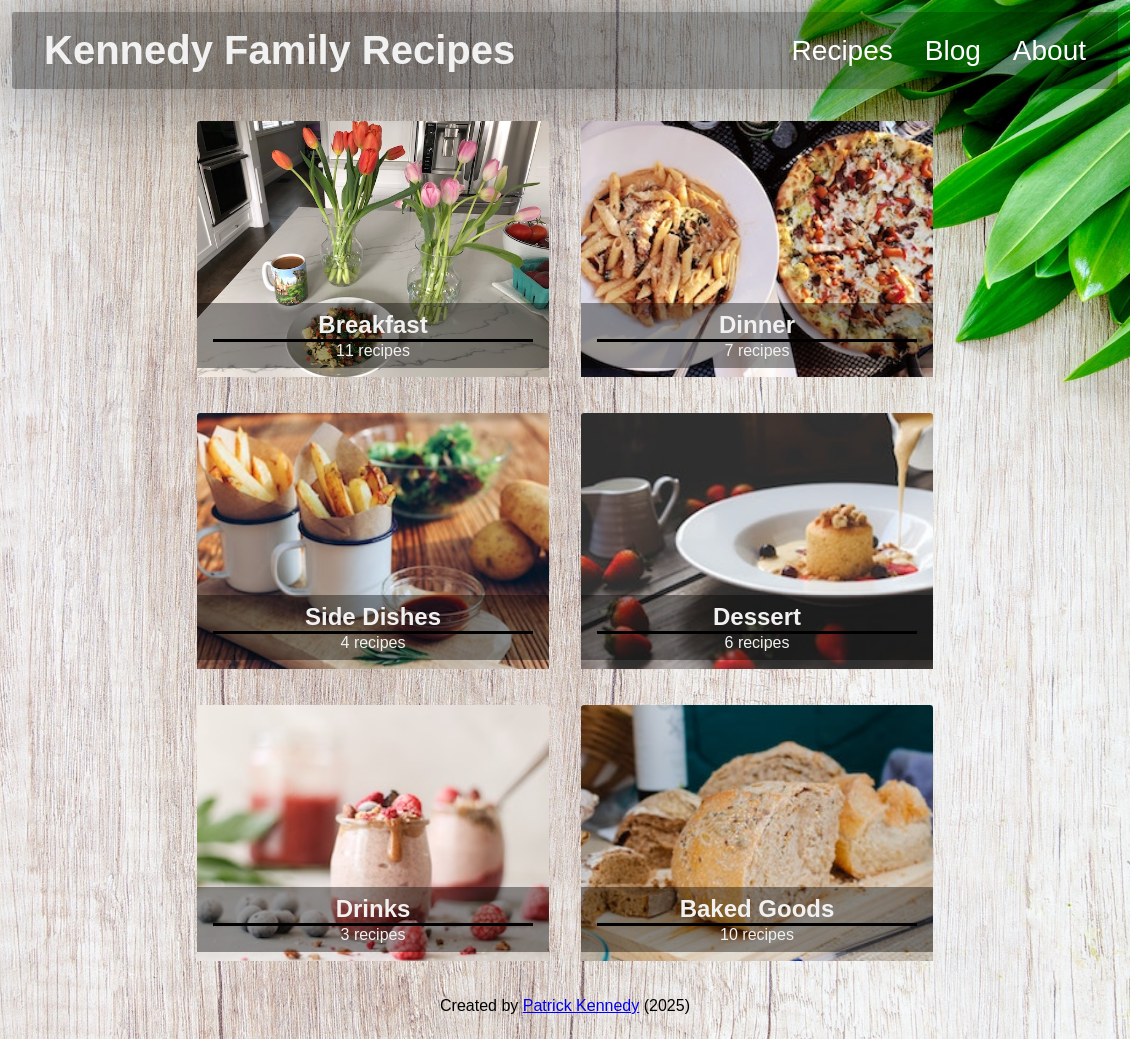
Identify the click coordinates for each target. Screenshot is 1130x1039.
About (1049, 50)
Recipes (842, 50)
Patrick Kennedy (581, 1005)
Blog (953, 50)
